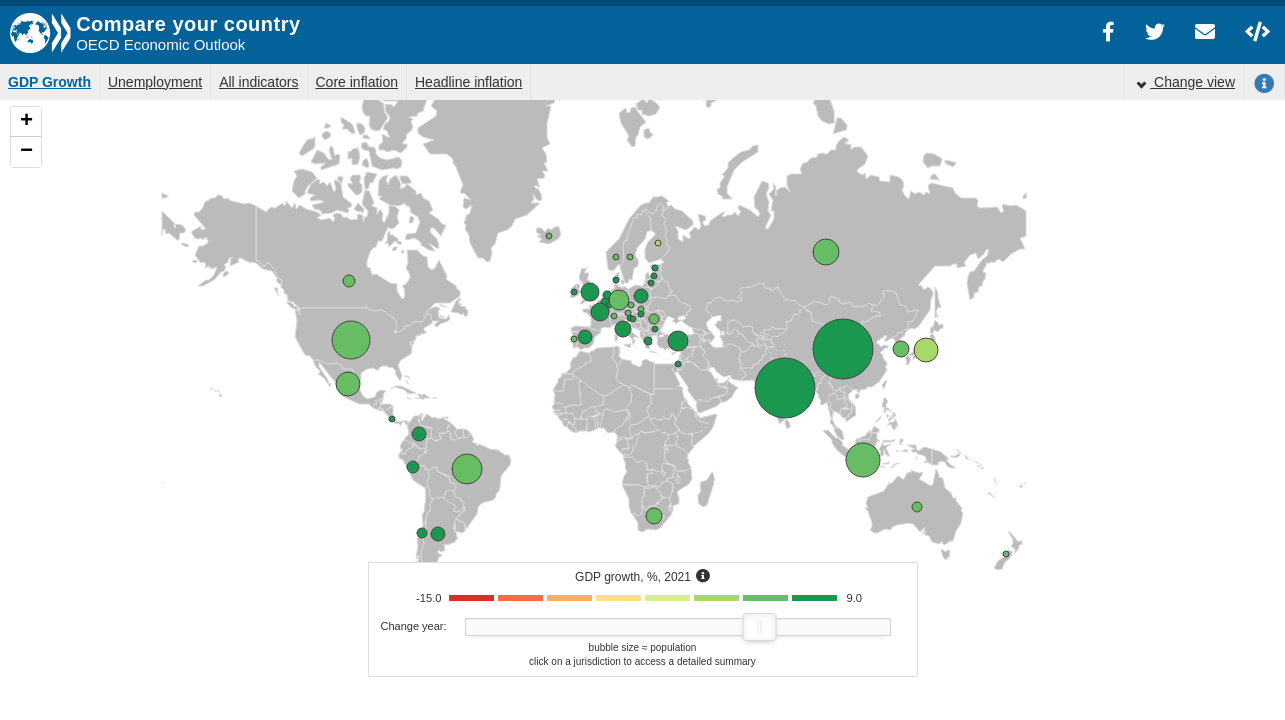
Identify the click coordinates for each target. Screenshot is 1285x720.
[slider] (759, 627)
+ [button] (26, 122)
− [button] (26, 152)
